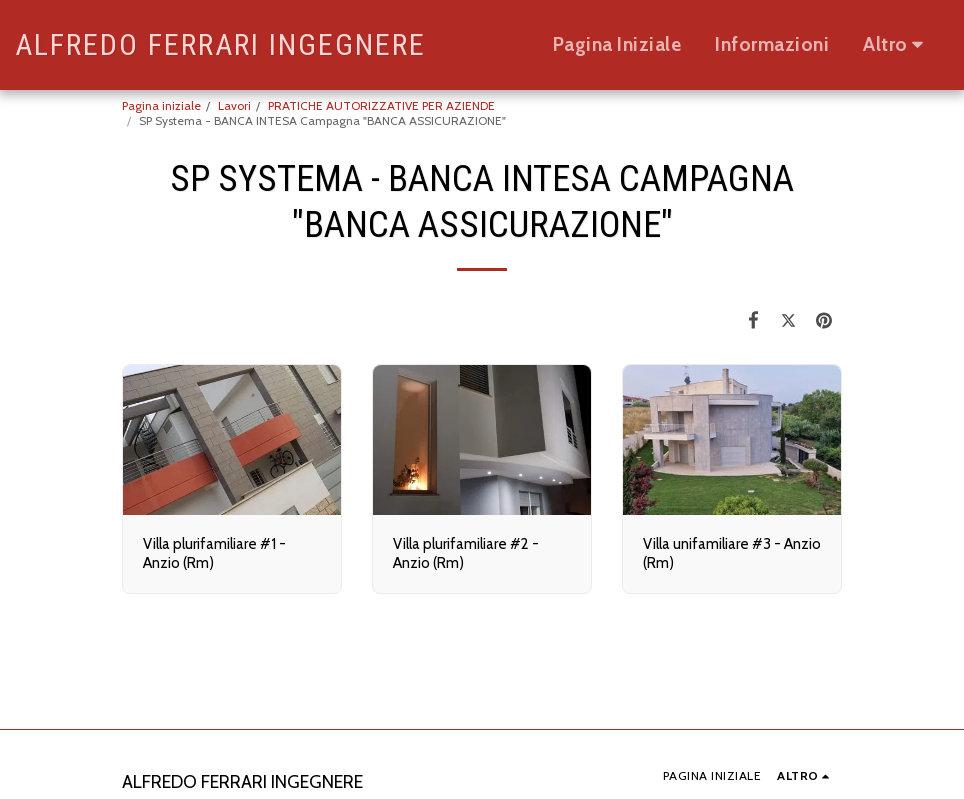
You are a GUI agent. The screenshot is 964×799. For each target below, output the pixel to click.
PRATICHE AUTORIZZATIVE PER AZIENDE (381, 105)
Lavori (234, 105)
